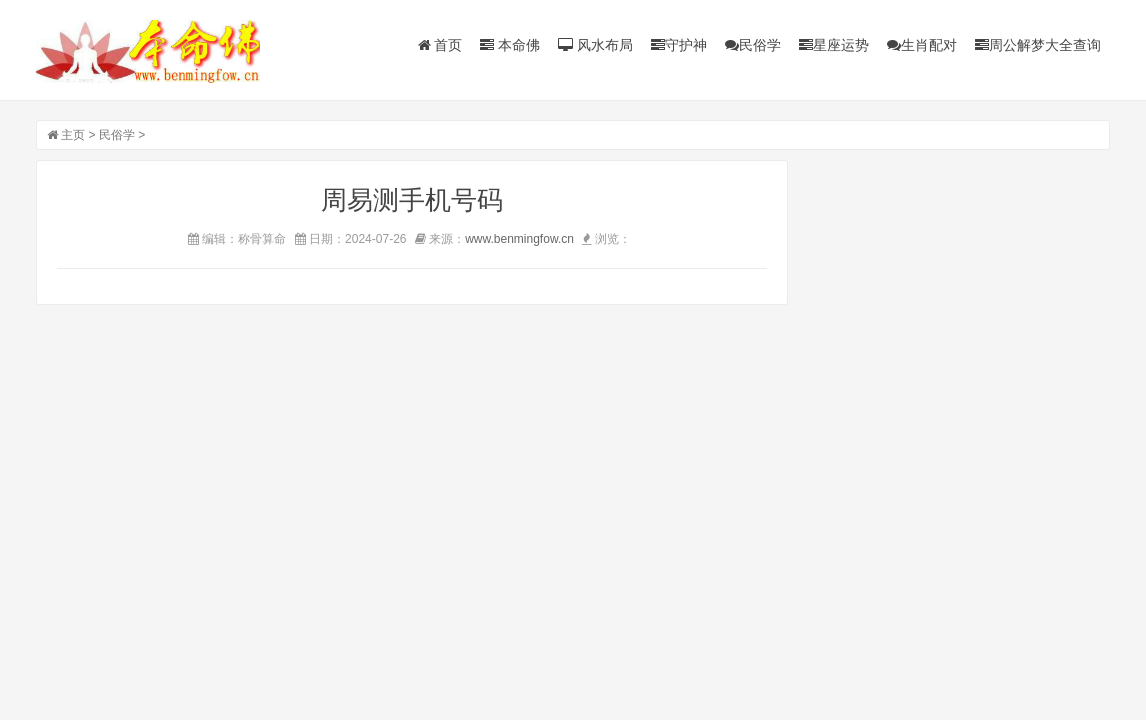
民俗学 (753, 45)
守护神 (679, 45)
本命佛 (510, 45)
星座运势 (834, 45)
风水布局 (595, 45)
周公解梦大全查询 (1038, 45)
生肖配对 (922, 45)
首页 (440, 45)
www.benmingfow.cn (519, 239)
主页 (73, 135)
